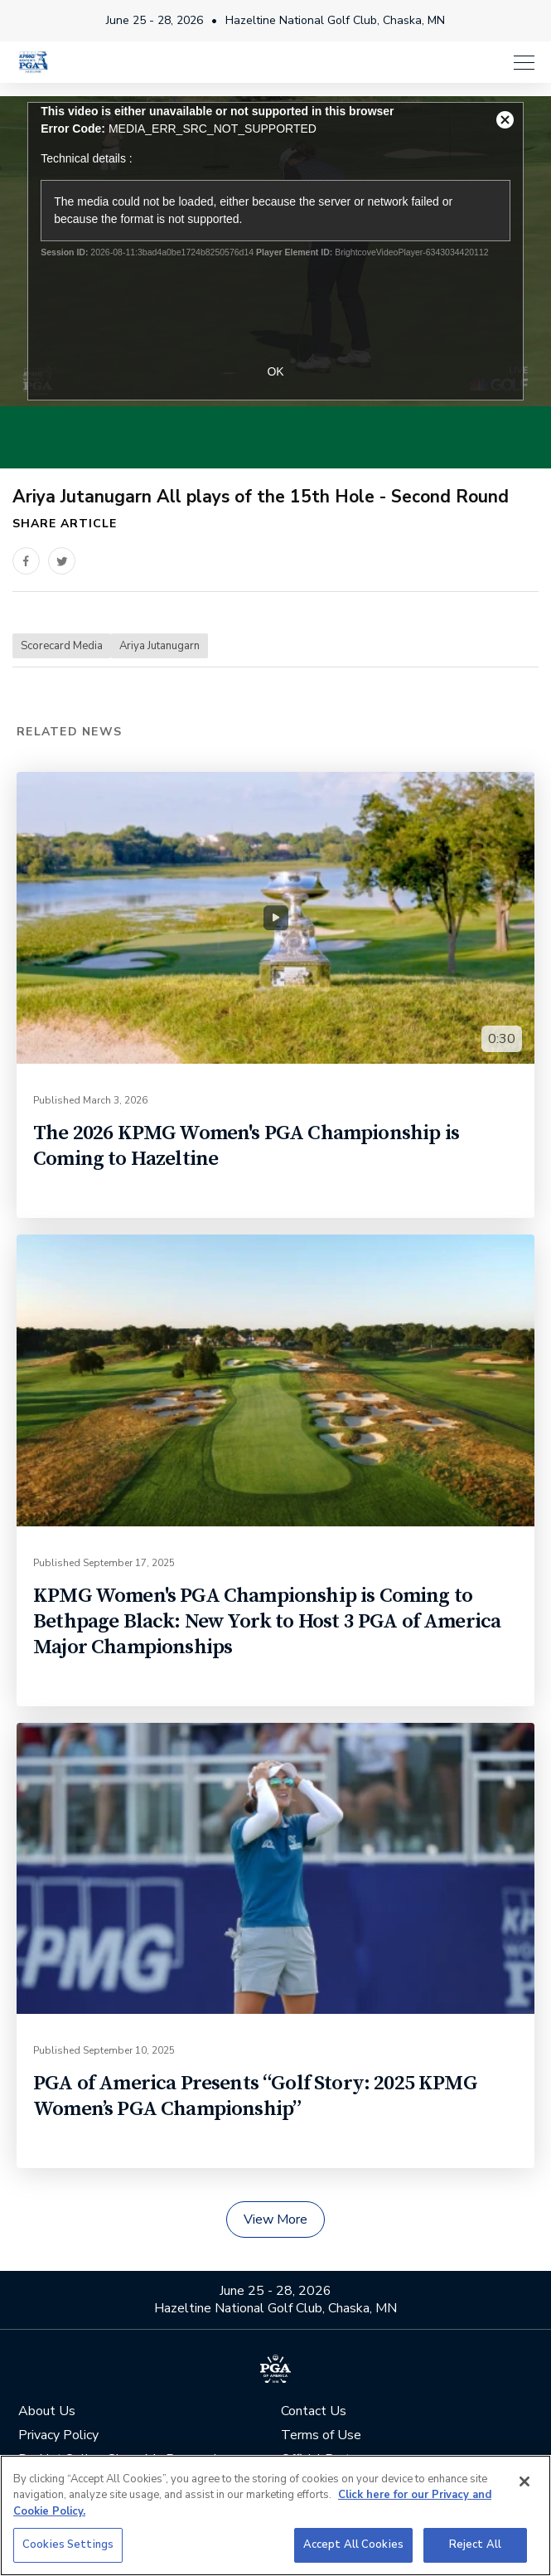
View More (275, 2219)
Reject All (475, 2544)
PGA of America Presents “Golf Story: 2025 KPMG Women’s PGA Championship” (255, 2096)
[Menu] (524, 62)
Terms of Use (321, 2435)
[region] (275, 2515)
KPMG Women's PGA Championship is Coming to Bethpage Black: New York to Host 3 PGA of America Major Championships (266, 1621)
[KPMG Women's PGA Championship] (33, 62)
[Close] (524, 2481)
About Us (46, 2411)
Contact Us (313, 2411)
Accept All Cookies (353, 2544)
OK (275, 371)
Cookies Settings (68, 2544)
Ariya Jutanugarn (159, 645)
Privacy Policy (58, 2435)
